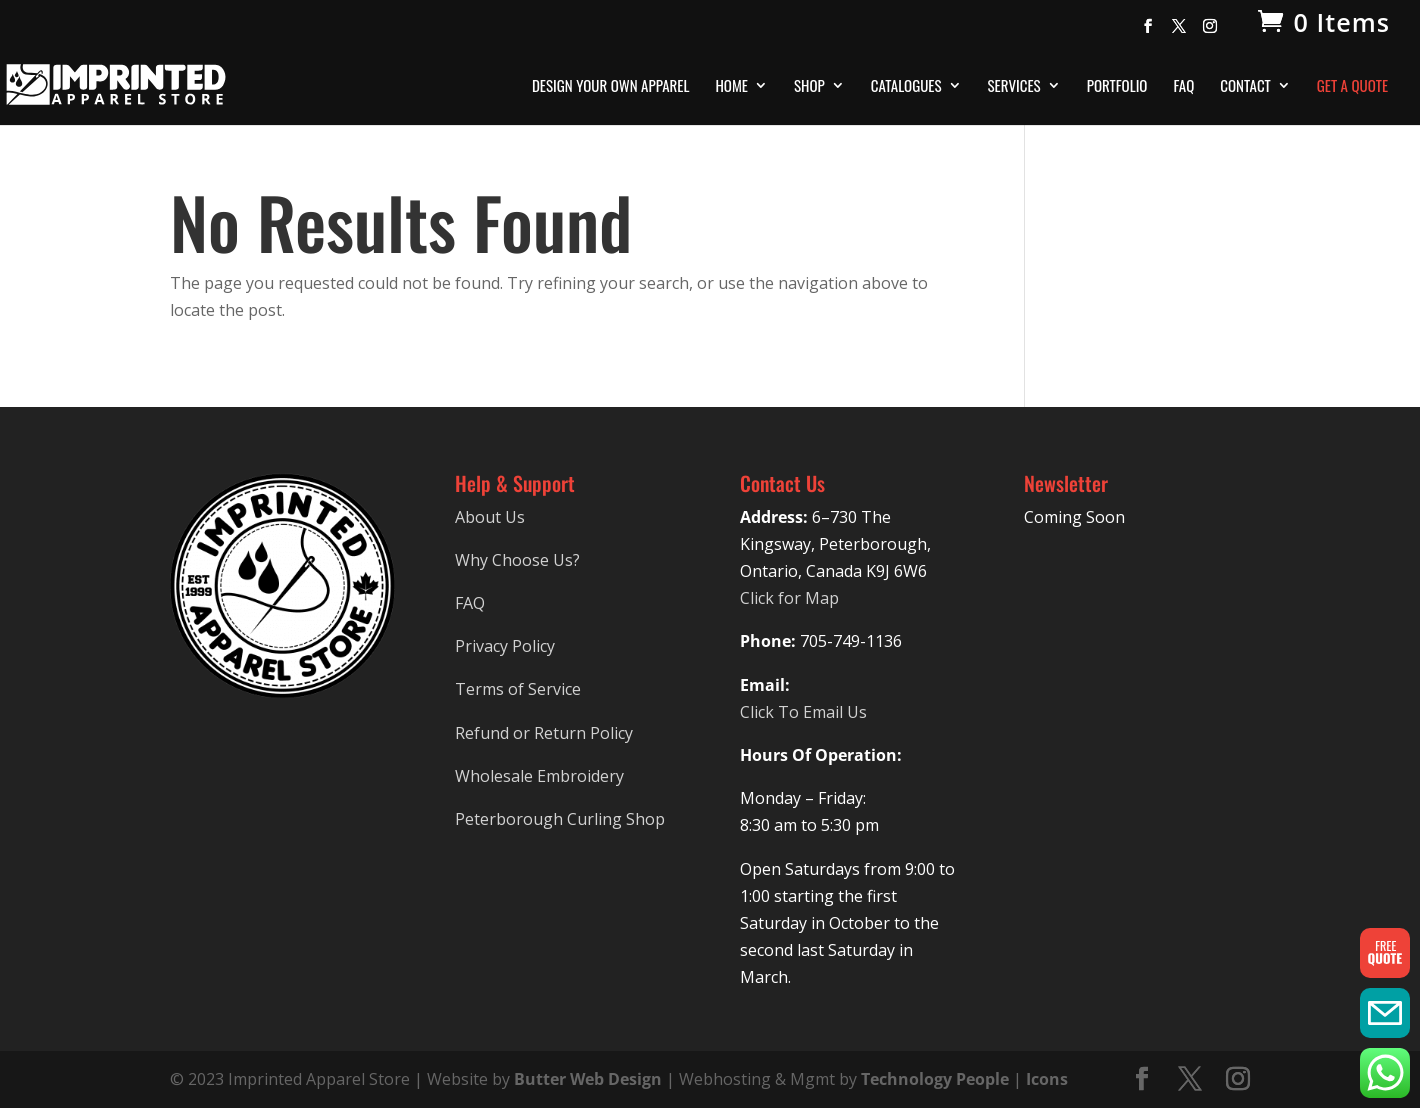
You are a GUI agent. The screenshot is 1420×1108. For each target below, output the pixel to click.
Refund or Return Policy (544, 733)
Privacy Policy (505, 646)
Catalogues (906, 87)
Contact (1245, 87)
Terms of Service (518, 689)
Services (1014, 87)
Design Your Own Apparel (610, 87)
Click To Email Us (803, 712)
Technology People (935, 1079)
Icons (1047, 1079)
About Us (490, 517)
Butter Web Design (588, 1079)
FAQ (1183, 87)
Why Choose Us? (517, 560)
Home (731, 87)
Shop (809, 87)
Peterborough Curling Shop (560, 819)
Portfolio (1117, 87)
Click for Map (789, 598)
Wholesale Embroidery (539, 776)
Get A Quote (1352, 87)
